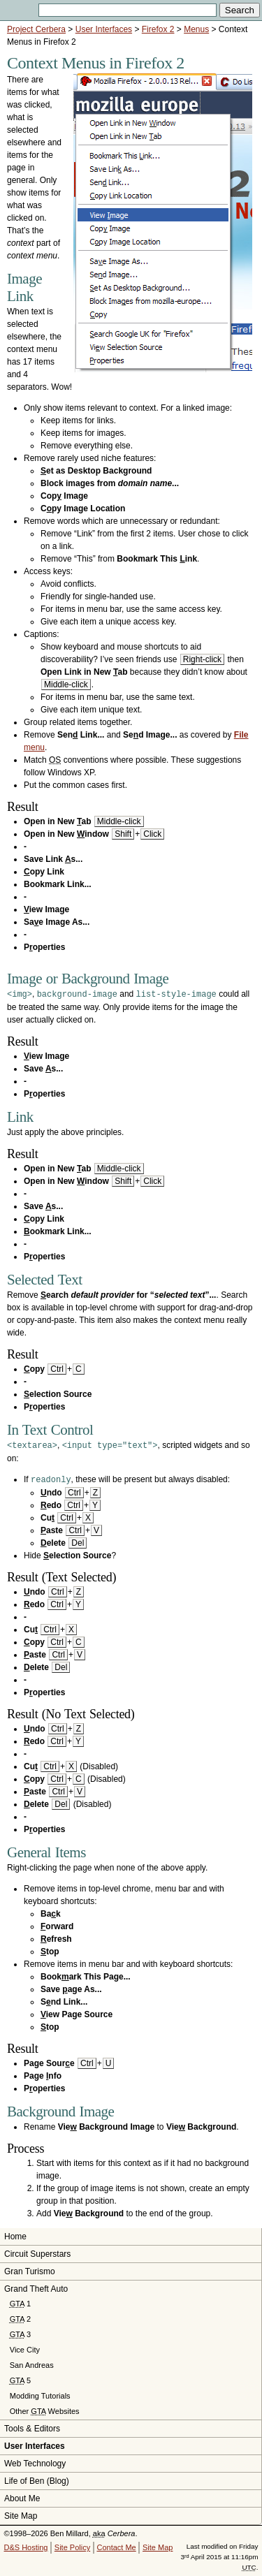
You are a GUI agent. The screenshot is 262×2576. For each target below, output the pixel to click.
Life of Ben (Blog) (36, 2479)
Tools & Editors (32, 2426)
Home (15, 2234)
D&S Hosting (26, 2545)
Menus (196, 29)
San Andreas (32, 2363)
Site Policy (72, 2545)
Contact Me (116, 2545)
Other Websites (45, 2409)
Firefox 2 (158, 29)
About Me (22, 2496)
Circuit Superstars (37, 2252)
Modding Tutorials (40, 2394)
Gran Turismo (29, 2269)
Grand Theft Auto (36, 2287)
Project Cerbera (36, 29)
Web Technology (35, 2461)
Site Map (20, 2514)
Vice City (25, 2347)
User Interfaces (103, 29)
